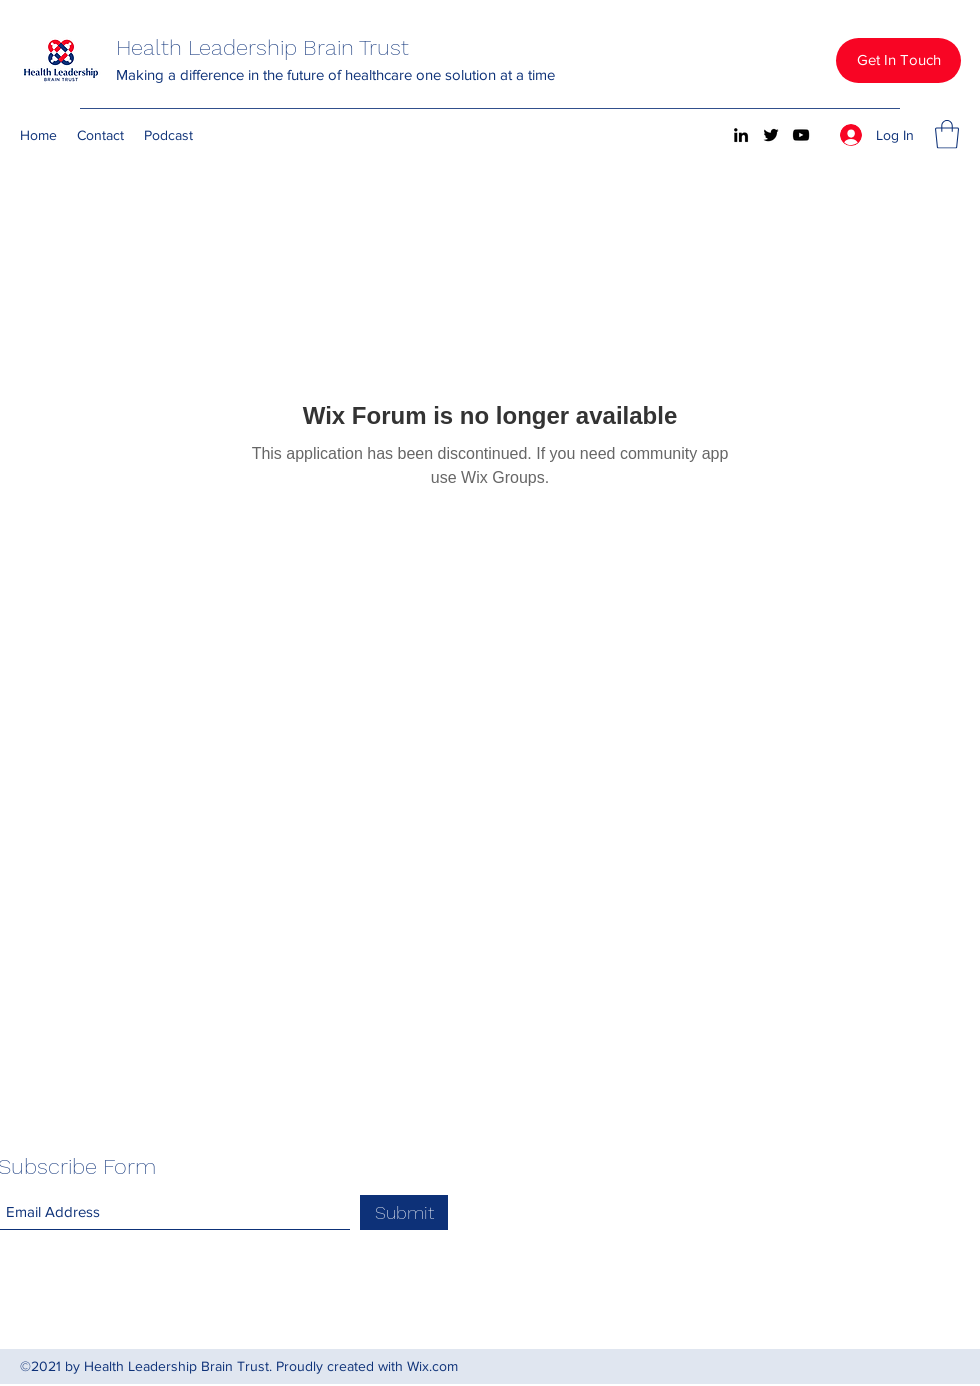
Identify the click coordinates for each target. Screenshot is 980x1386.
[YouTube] (801, 135)
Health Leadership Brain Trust (262, 47)
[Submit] (404, 1212)
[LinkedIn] (741, 135)
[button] (898, 60)
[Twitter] (771, 135)
